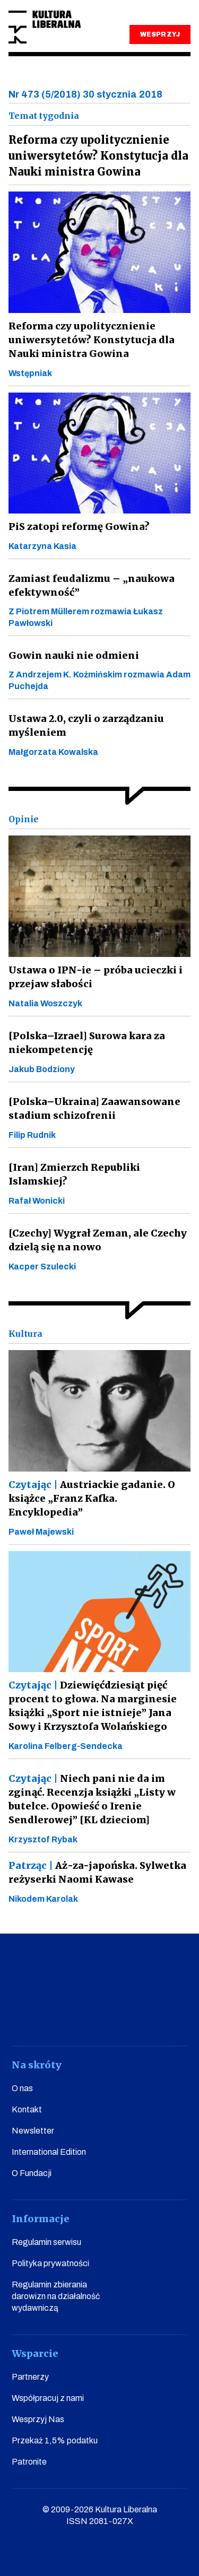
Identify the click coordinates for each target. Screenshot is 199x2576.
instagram (84, 2016)
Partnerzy (30, 2376)
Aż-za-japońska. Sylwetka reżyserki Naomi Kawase (97, 1872)
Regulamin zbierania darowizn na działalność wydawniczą (56, 2296)
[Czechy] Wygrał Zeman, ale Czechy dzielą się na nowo (97, 1240)
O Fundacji (31, 2173)
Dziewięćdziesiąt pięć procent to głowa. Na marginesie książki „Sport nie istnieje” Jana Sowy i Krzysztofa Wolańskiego (92, 1706)
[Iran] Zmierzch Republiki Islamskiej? (74, 1174)
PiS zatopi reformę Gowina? (79, 526)
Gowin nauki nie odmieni (73, 655)
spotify (175, 2016)
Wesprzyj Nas (38, 2419)
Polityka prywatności (50, 2263)
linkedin (145, 2016)
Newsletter (33, 2130)
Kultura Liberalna (44, 27)
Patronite (29, 2461)
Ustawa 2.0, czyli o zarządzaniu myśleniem (86, 725)
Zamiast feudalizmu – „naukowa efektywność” (91, 585)
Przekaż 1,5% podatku (55, 2440)
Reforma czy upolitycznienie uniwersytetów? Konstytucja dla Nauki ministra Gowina (91, 340)
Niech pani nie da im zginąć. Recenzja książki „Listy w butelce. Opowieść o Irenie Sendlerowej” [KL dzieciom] (92, 1799)
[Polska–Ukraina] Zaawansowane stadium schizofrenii (94, 1108)
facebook (23, 2016)
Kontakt (27, 2109)
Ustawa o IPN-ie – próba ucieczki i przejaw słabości (95, 977)
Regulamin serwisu (46, 2242)
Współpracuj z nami (48, 2398)
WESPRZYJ (159, 34)
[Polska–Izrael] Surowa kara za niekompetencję (86, 1043)
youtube (54, 2016)
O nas (22, 2088)
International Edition (49, 2151)
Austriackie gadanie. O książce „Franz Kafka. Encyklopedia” (91, 1498)
